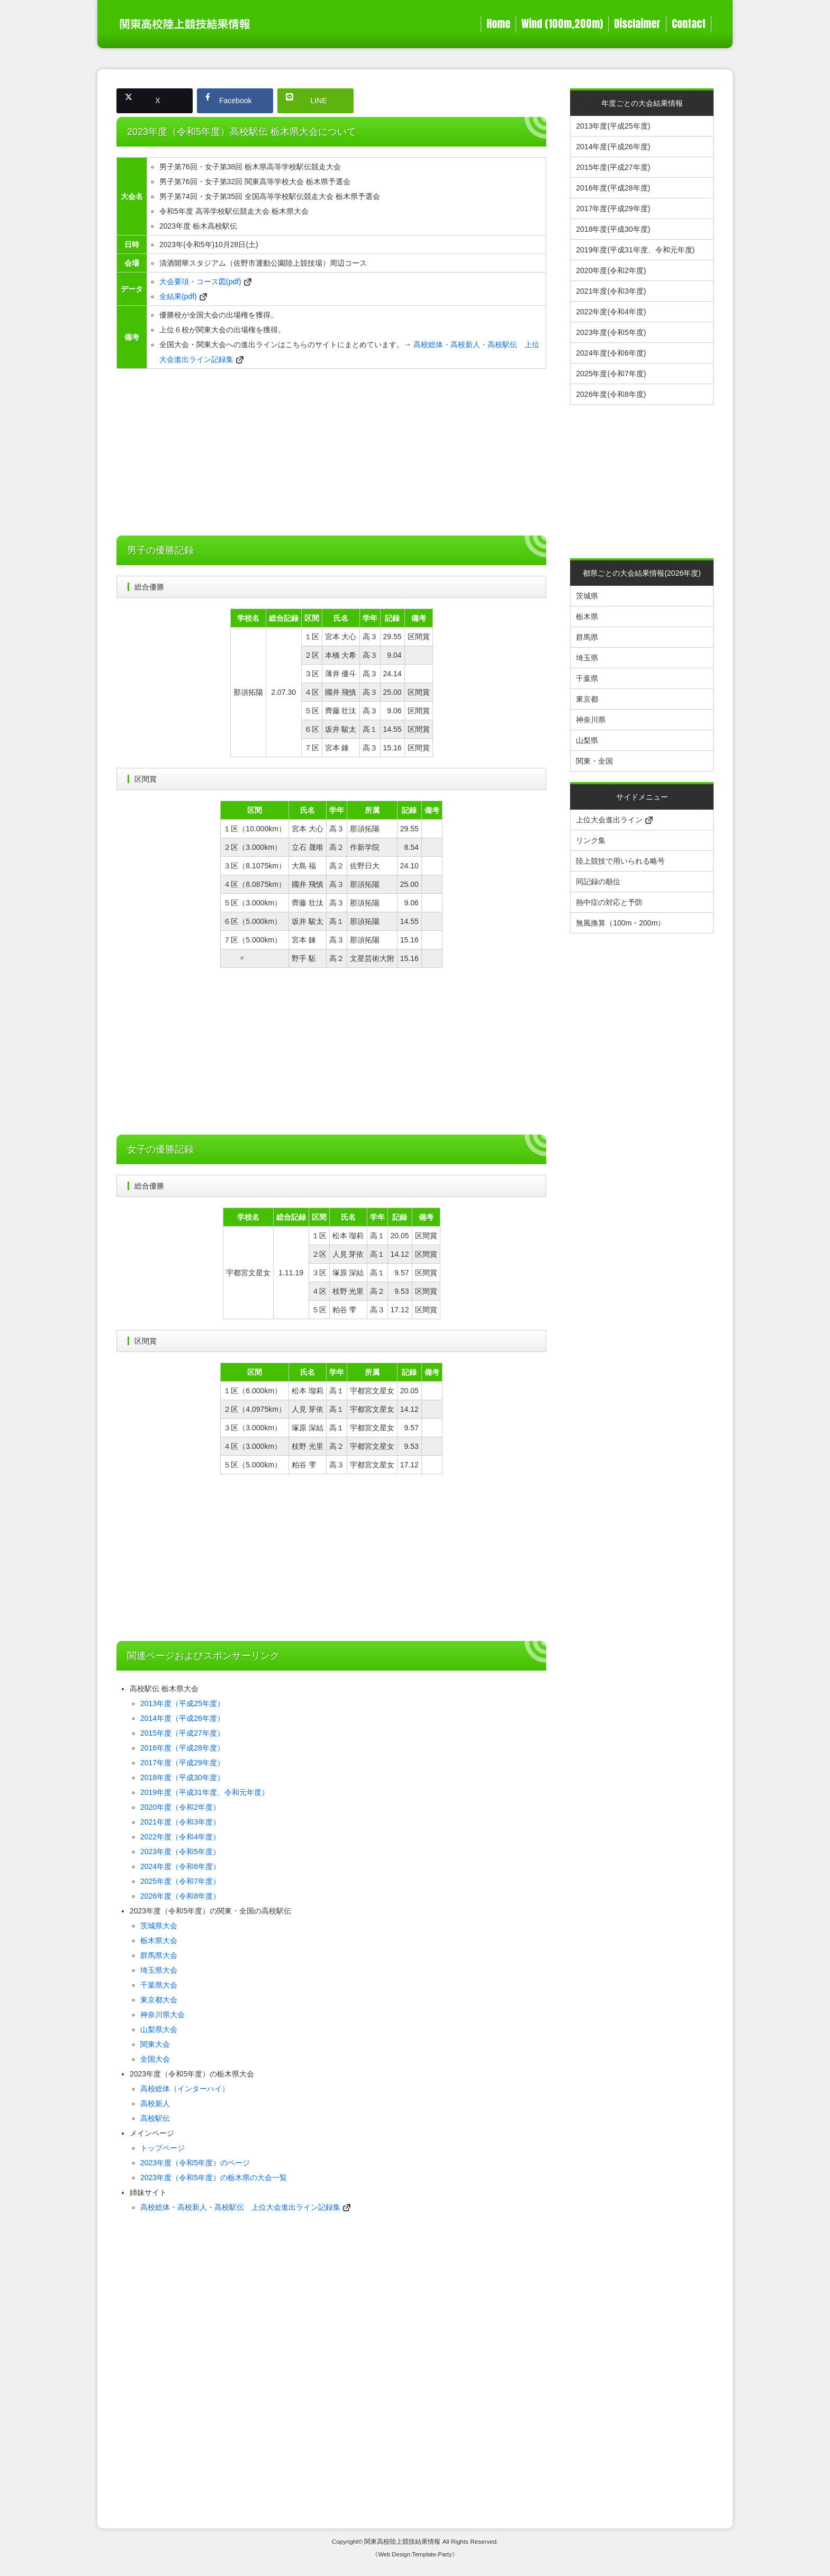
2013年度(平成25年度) (613, 126)
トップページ (162, 2148)
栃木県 (587, 616)
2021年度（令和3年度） (180, 1822)
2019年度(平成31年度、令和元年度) (635, 250)
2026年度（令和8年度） (180, 1896)
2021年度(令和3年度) (611, 291)
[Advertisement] (331, 453)
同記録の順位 (598, 881)
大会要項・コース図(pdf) (200, 281)
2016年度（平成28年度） (182, 1748)
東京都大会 (158, 2000)
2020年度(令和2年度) (611, 270)
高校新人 (155, 2103)
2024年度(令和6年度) (611, 353)
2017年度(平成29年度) (613, 208)
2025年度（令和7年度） (180, 1881)
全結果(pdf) (178, 296)
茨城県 (587, 596)
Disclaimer (637, 24)
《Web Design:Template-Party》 (414, 2554)
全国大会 (155, 2059)
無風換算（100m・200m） (620, 923)
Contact (689, 24)
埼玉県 (587, 658)
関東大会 (155, 2044)
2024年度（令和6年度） (180, 1866)
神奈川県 (591, 719)
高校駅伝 (155, 2118)
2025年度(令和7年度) (611, 373)
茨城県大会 (158, 1925)
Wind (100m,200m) (562, 24)
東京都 (587, 699)
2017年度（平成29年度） (182, 1762)
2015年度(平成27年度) (613, 167)
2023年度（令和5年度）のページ (195, 2162)
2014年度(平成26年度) (613, 146)
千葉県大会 (158, 1985)
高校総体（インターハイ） (184, 2088)
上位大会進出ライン (614, 819)
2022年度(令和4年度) (611, 311)
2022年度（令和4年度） (180, 1837)
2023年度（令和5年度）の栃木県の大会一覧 (213, 2177)
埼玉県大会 (158, 1970)
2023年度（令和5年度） (180, 1851)
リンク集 (591, 840)
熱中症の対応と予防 (609, 902)
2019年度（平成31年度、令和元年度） (204, 1792)
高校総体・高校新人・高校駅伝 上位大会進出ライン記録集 (240, 2207)
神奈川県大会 (162, 2014)
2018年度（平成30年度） (182, 1777)
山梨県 (587, 740)
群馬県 (587, 637)
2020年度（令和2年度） (180, 1807)
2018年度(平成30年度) (613, 229)
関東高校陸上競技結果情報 (402, 2541)
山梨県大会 (158, 2029)
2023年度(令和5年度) (611, 332)
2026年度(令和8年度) (611, 394)
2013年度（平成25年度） (182, 1703)
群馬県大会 (158, 1955)
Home (498, 24)
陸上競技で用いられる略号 (620, 861)
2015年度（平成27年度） (182, 1733)
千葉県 (587, 678)
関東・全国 (594, 761)
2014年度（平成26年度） (182, 1718)
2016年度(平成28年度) (613, 188)
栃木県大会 (158, 1940)
